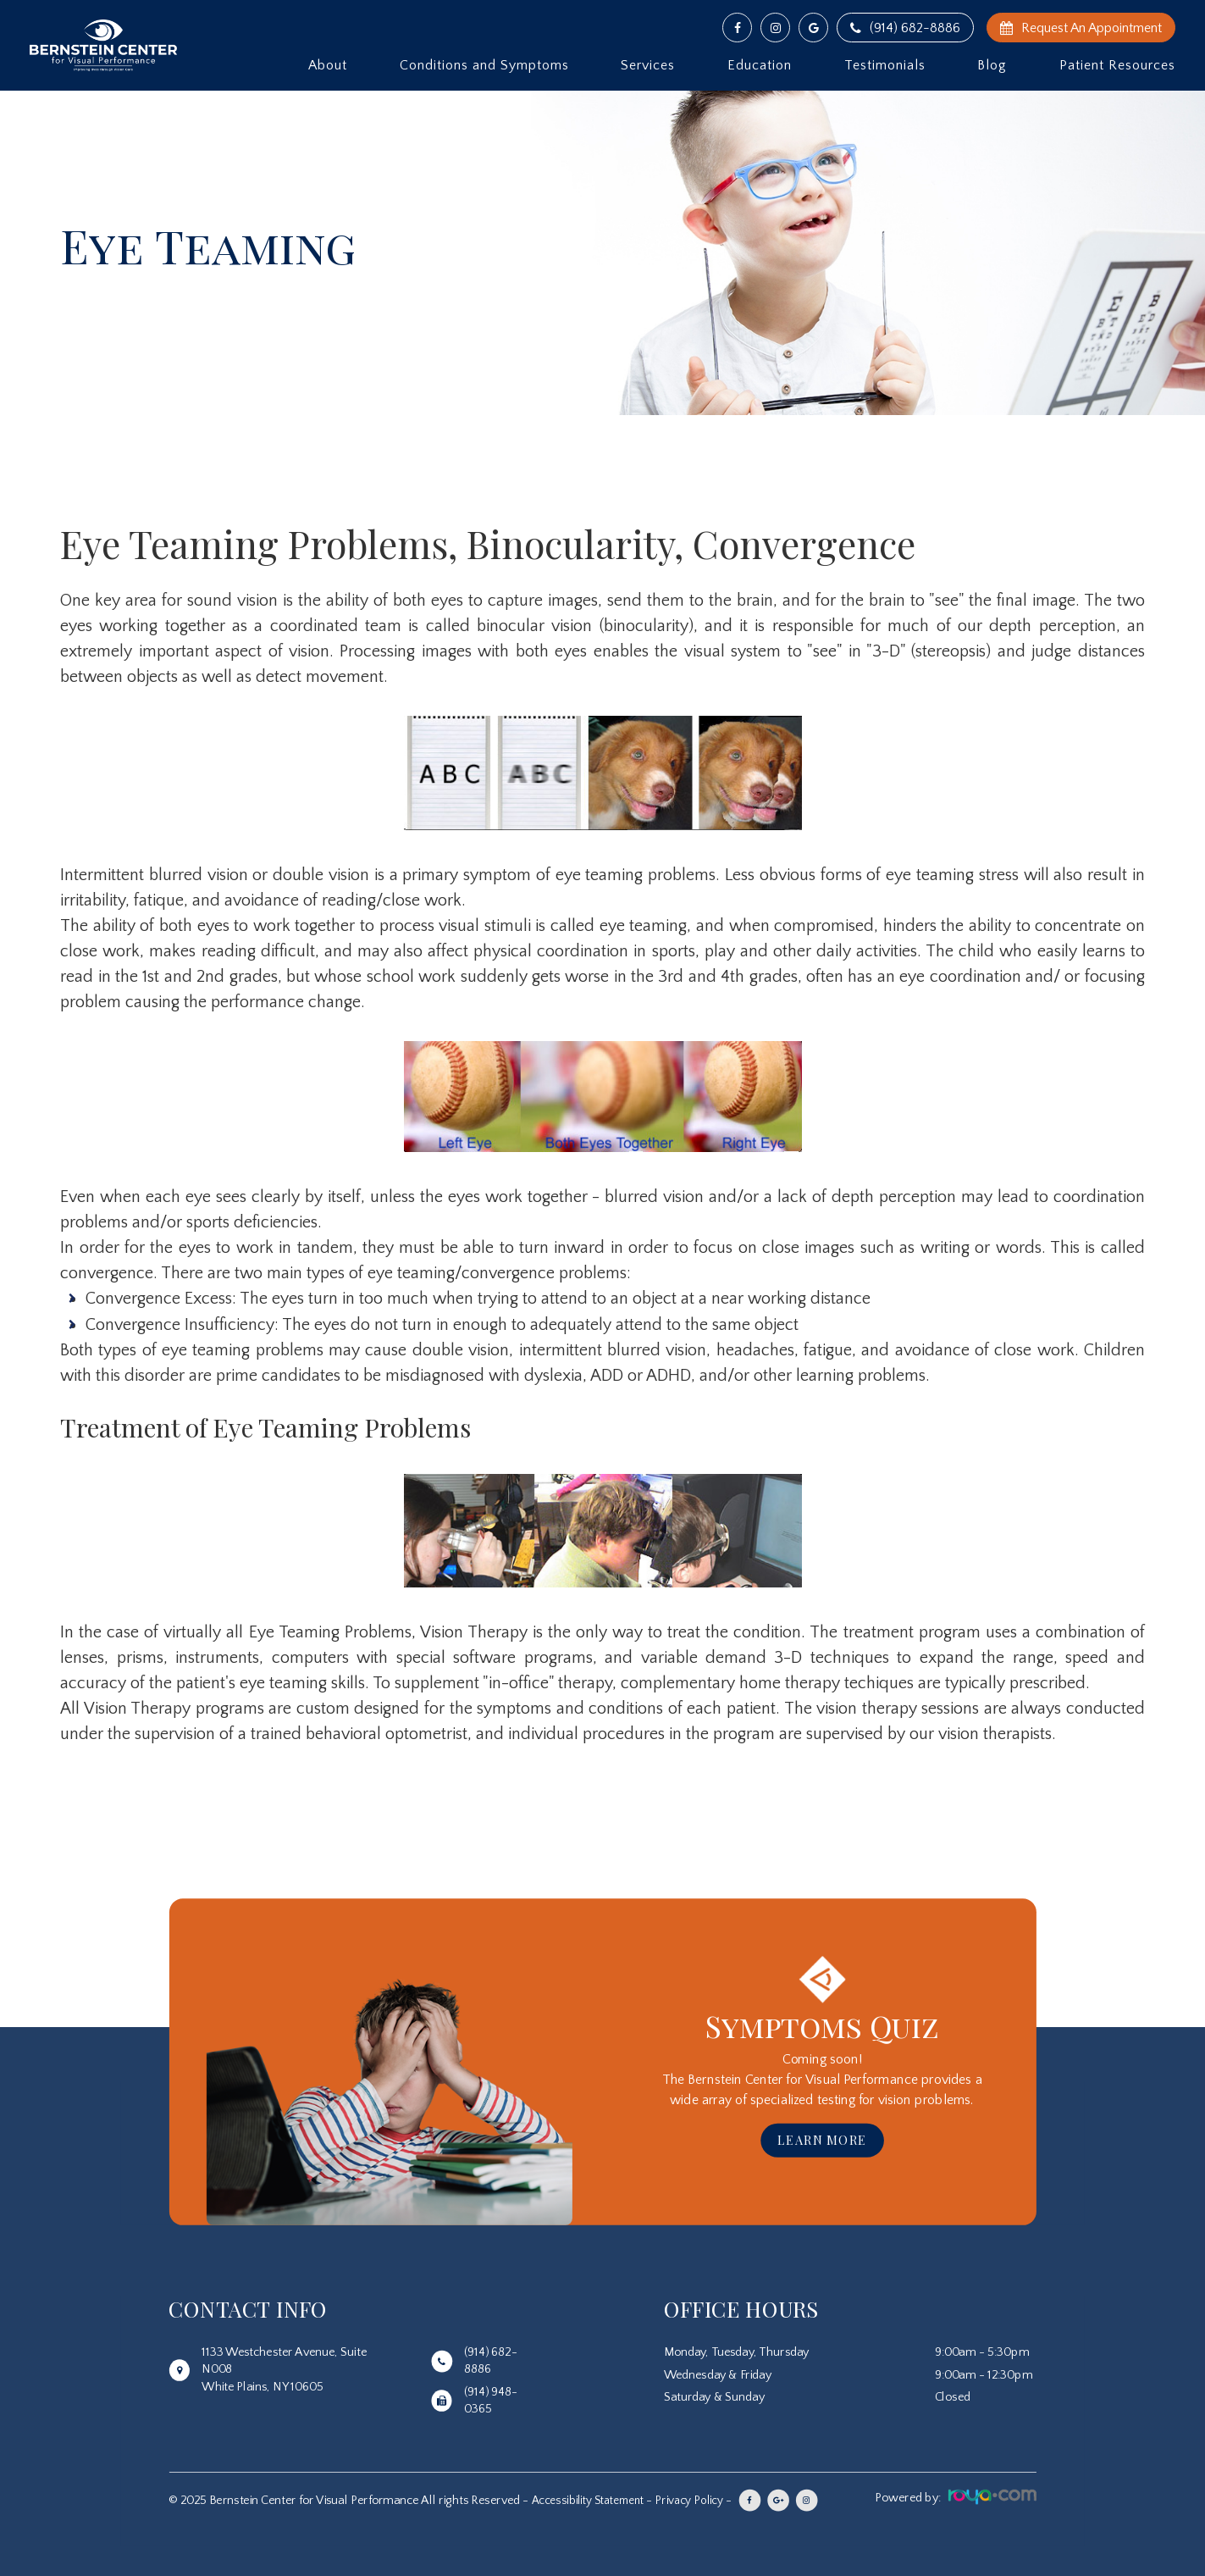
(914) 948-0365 (490, 2400)
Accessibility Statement (592, 2500)
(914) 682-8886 (905, 28)
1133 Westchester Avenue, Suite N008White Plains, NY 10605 (284, 2369)
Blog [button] (992, 65)
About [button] (327, 65)
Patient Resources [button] (1117, 65)
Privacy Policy (700, 2500)
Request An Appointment (1081, 28)
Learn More (822, 2140)
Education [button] (759, 65)
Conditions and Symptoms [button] (484, 65)
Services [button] (648, 65)
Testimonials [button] (885, 65)
